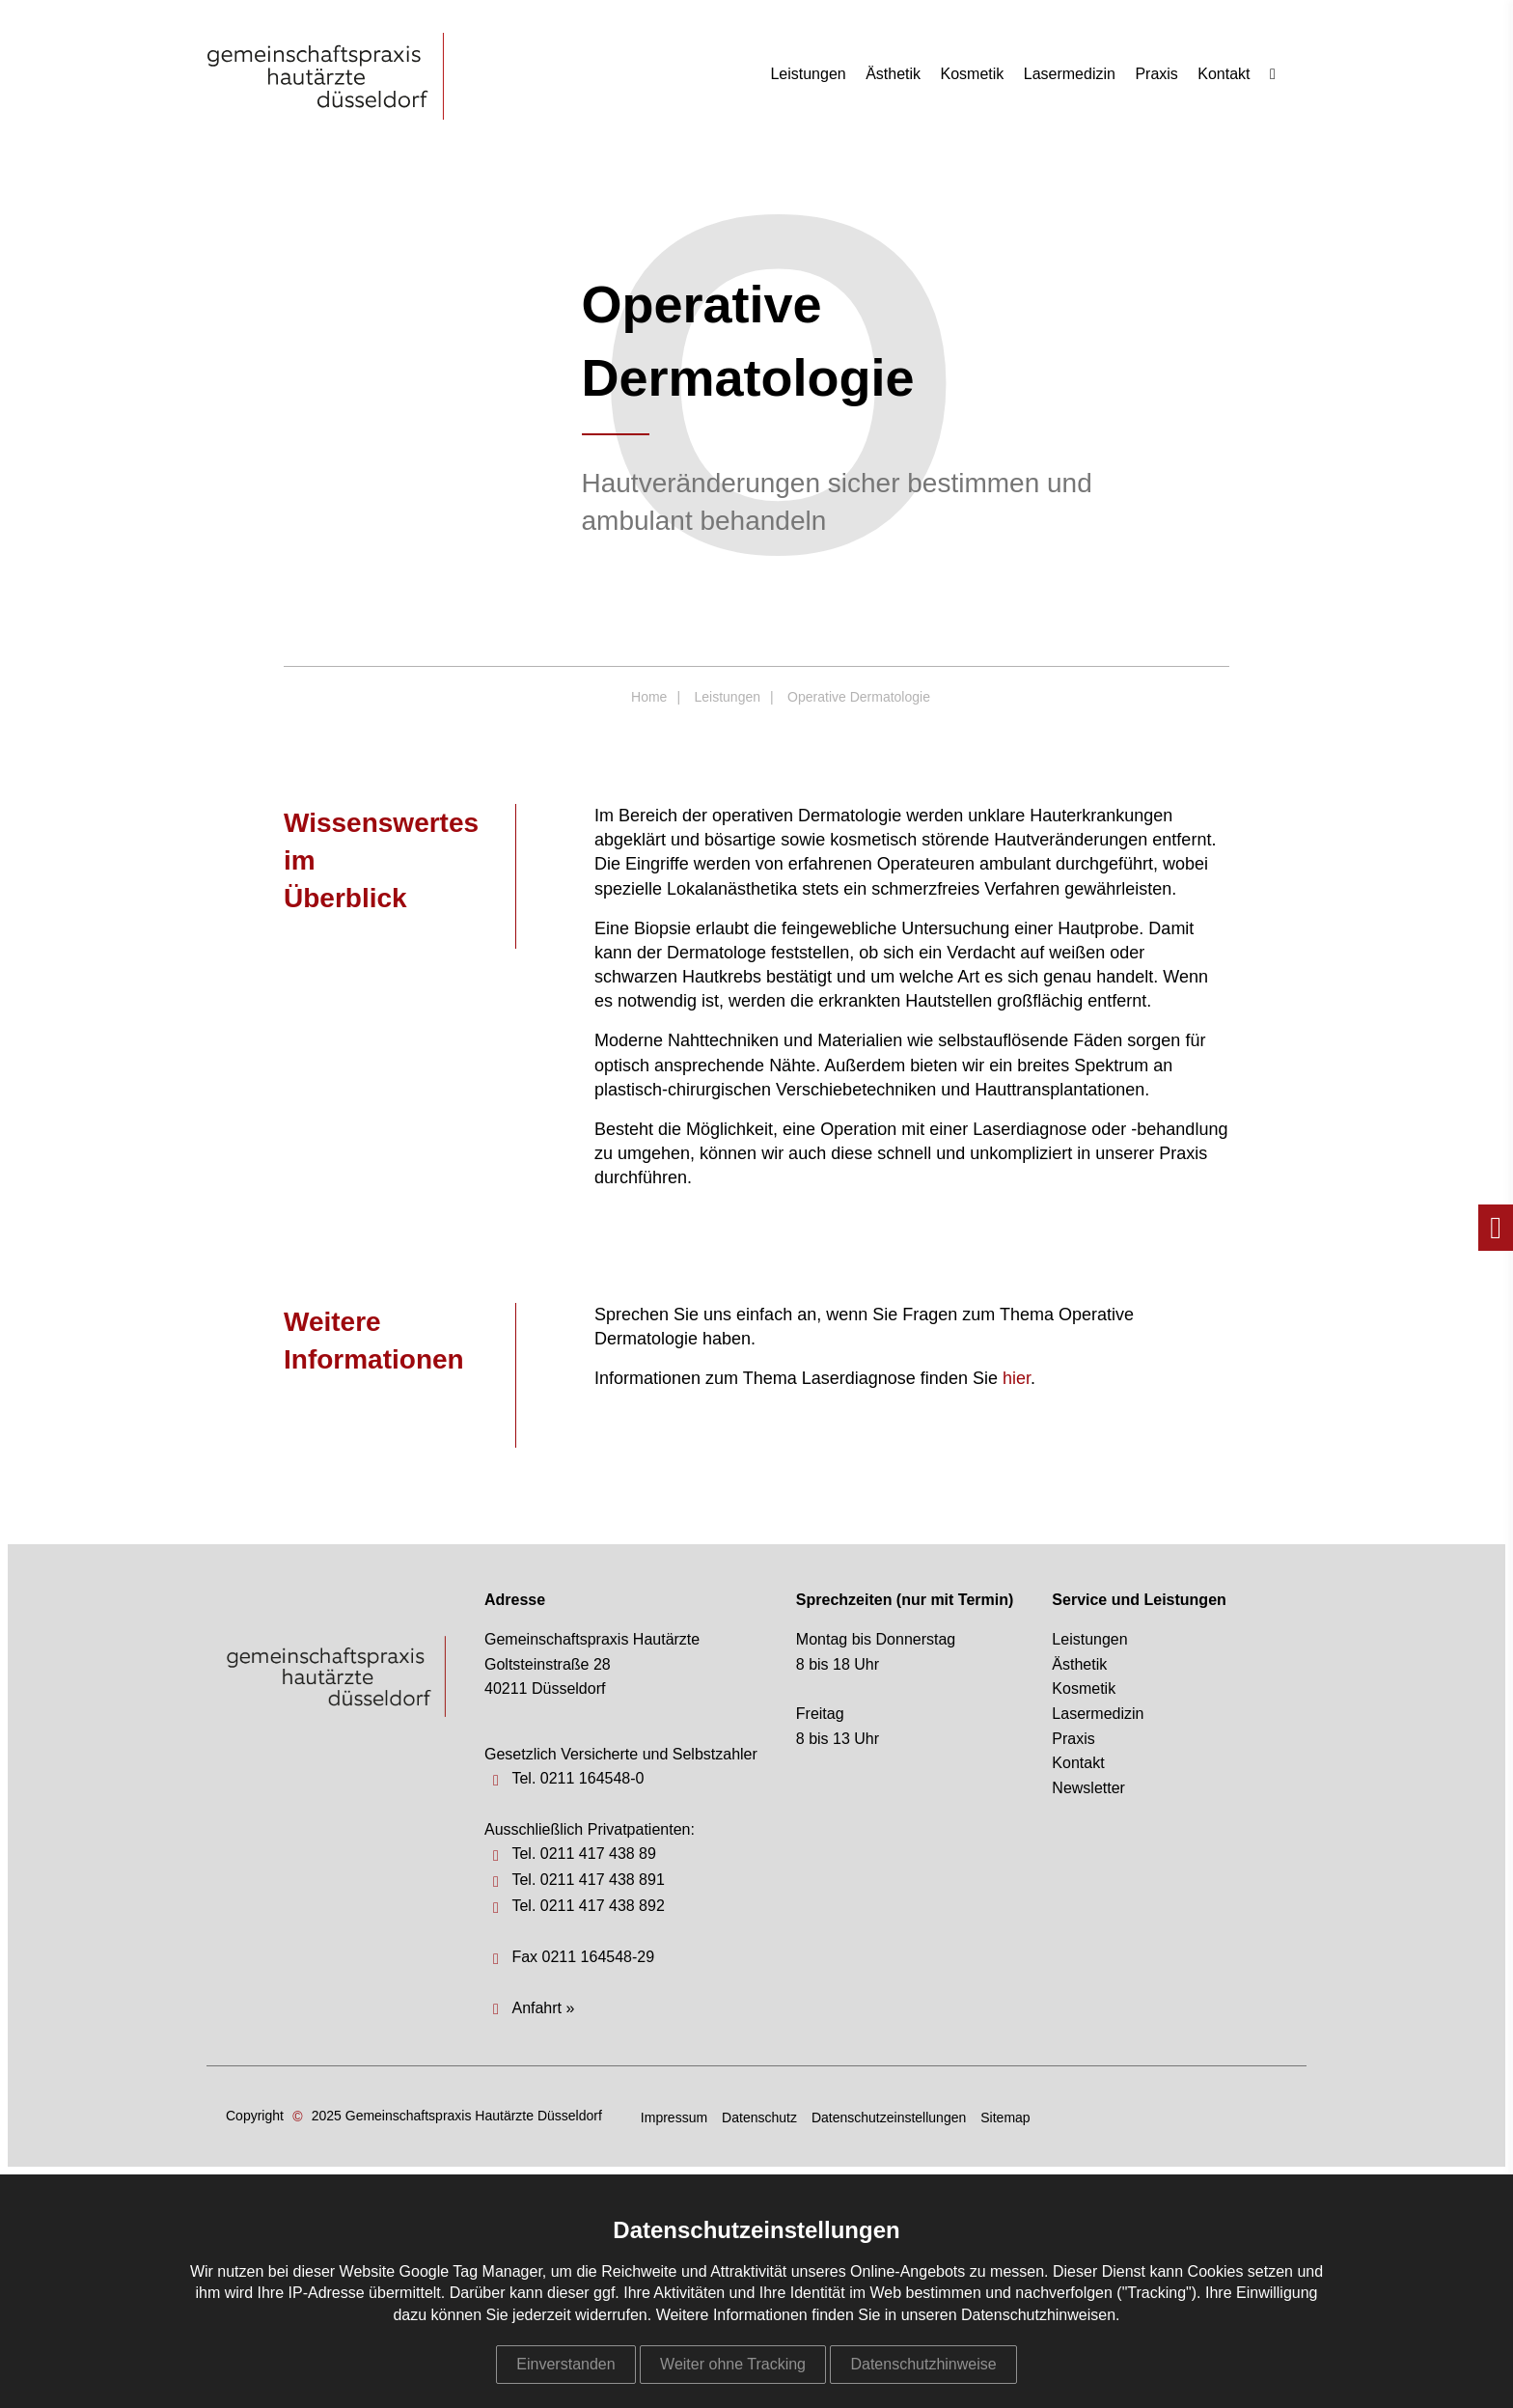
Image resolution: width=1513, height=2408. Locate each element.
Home (649, 697)
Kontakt (1223, 74)
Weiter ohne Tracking (733, 2364)
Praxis (1156, 74)
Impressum (674, 2117)
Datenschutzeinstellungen (889, 2117)
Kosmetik (972, 74)
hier (1017, 1378)
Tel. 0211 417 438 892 (587, 1905)
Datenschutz (759, 2117)
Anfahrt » (542, 2008)
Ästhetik (893, 74)
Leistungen (807, 74)
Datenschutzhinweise (923, 2364)
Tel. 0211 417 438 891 (587, 1879)
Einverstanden (565, 2364)
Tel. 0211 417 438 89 (583, 1853)
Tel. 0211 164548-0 (577, 1778)
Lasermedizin (1069, 74)
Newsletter (1088, 1788)
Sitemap (1005, 2117)
